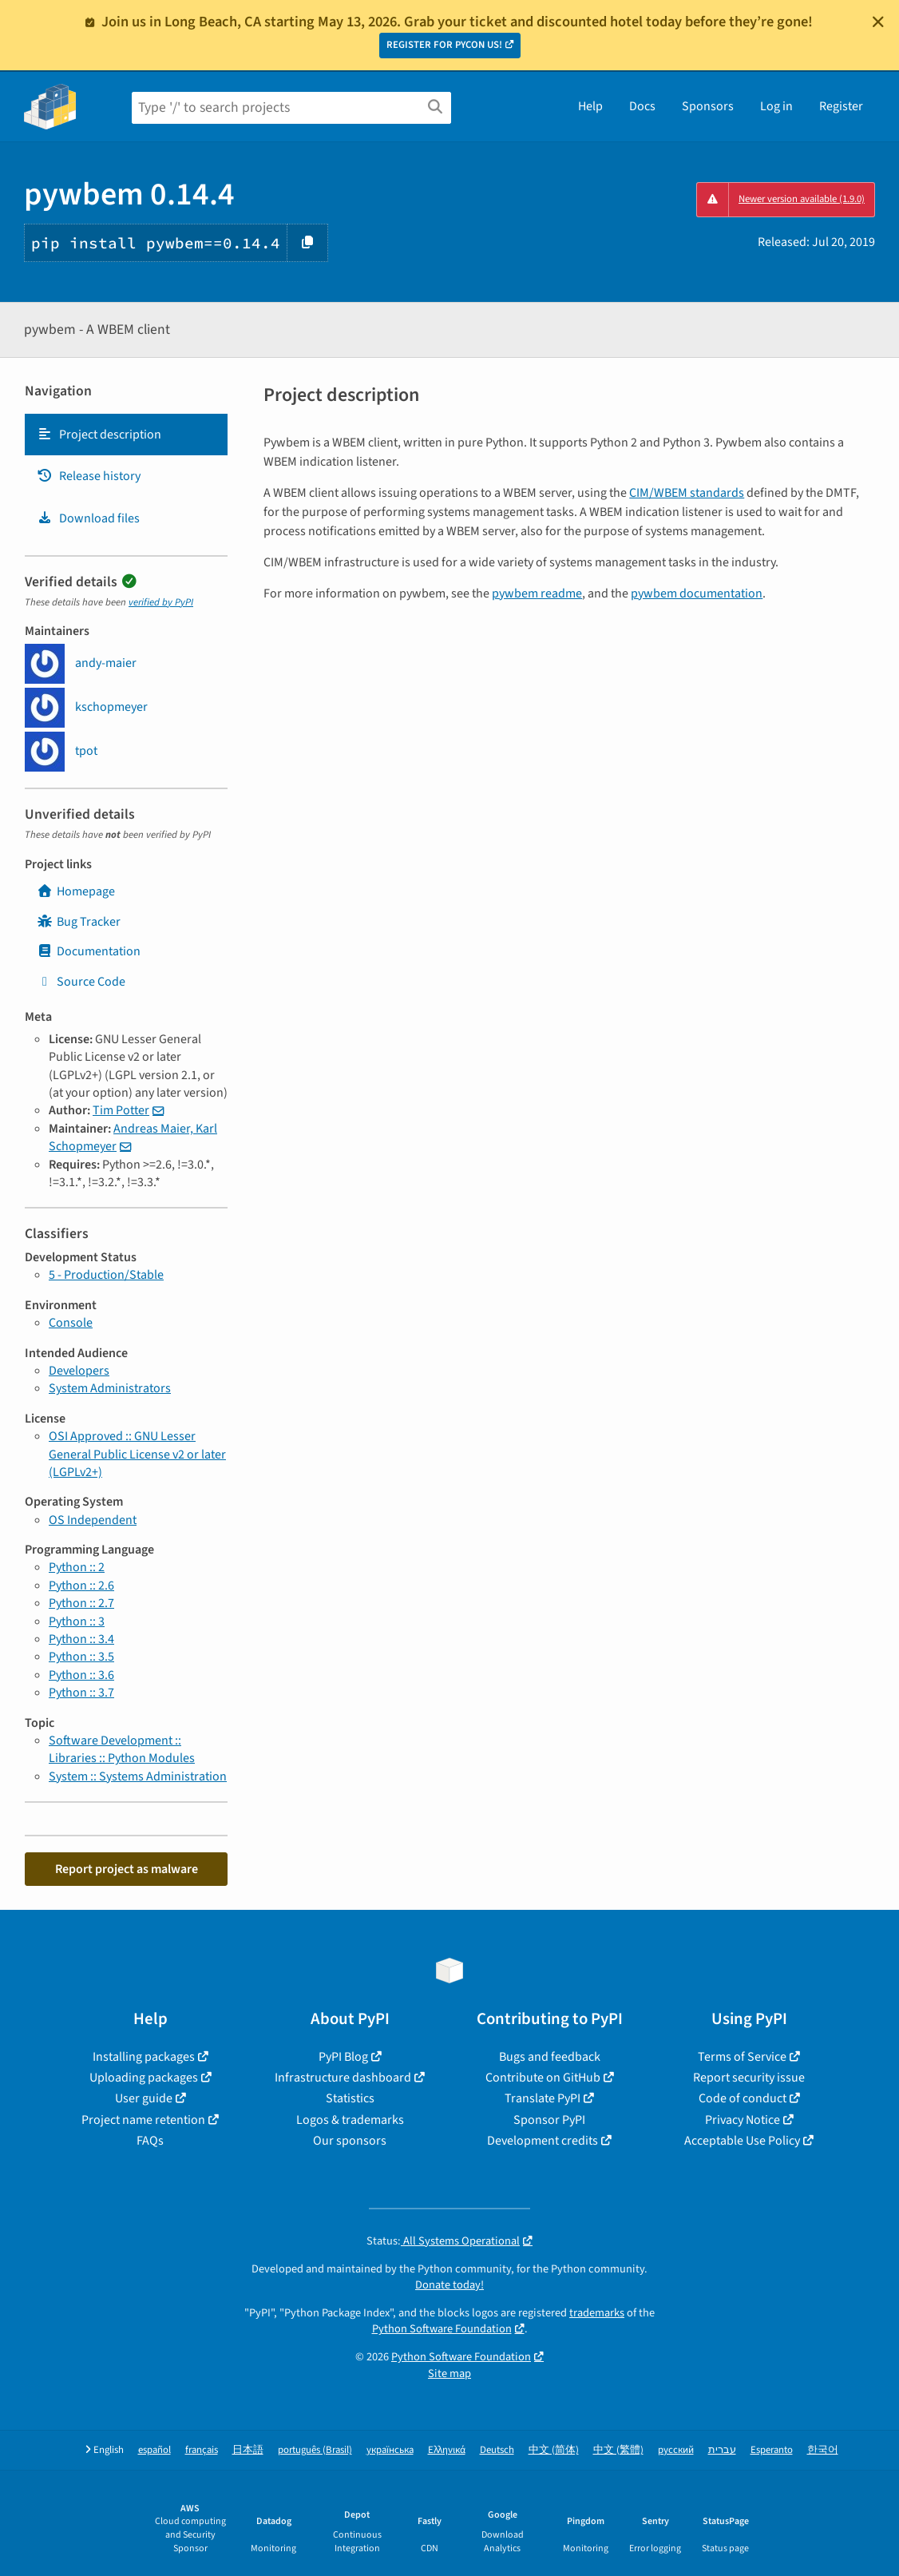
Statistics (350, 2098)
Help (590, 106)
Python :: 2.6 (81, 1585)
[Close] (878, 21)
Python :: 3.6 (81, 1675)
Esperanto (771, 2450)
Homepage (76, 891)
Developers (79, 1370)
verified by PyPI (161, 602)
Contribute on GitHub (542, 2077)
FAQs (150, 2140)
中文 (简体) (554, 2450)
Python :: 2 (77, 1567)
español (154, 2450)
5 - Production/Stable (106, 1275)
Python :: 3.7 (81, 1692)
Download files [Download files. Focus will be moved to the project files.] (88, 518)
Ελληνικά (446, 2450)
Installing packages (144, 2057)
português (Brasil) (315, 2450)
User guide (143, 2098)
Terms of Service (742, 2057)
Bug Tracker (79, 922)
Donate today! (449, 2284)
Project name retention (143, 2120)
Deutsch (497, 2450)
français (201, 2450)
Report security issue (749, 2077)
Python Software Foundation (442, 2328)
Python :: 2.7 (81, 1603)
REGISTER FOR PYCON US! (444, 45)
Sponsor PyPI (549, 2120)
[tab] (126, 434)
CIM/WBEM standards (686, 493)
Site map (449, 2373)
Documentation (89, 951)
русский (676, 2450)
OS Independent (93, 1520)
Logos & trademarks (350, 2120)
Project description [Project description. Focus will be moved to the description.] (99, 434)
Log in (776, 106)
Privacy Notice (742, 2120)
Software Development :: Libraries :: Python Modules (122, 1749)
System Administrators (110, 1388)
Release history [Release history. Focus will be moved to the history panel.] (89, 476)
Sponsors (708, 106)
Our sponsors (349, 2140)
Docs (642, 106)
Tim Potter (121, 1110)
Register (841, 106)
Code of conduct (742, 2098)
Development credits (542, 2140)
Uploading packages (143, 2077)
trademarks (596, 2312)
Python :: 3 (77, 1621)
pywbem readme (537, 593)
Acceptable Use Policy (742, 2140)
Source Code (81, 981)
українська (390, 2450)
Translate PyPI (542, 2098)
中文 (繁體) (618, 2450)
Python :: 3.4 (81, 1639)
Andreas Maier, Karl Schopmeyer (133, 1137)
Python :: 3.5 (81, 1656)
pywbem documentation (696, 593)
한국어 (822, 2450)
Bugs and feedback (549, 2057)
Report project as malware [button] (126, 1869)
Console (71, 1323)
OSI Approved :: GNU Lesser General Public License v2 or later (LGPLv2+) (137, 1454)
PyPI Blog (343, 2057)
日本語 (247, 2450)
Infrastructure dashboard (343, 2077)
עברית (722, 2450)
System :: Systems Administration (138, 1776)
